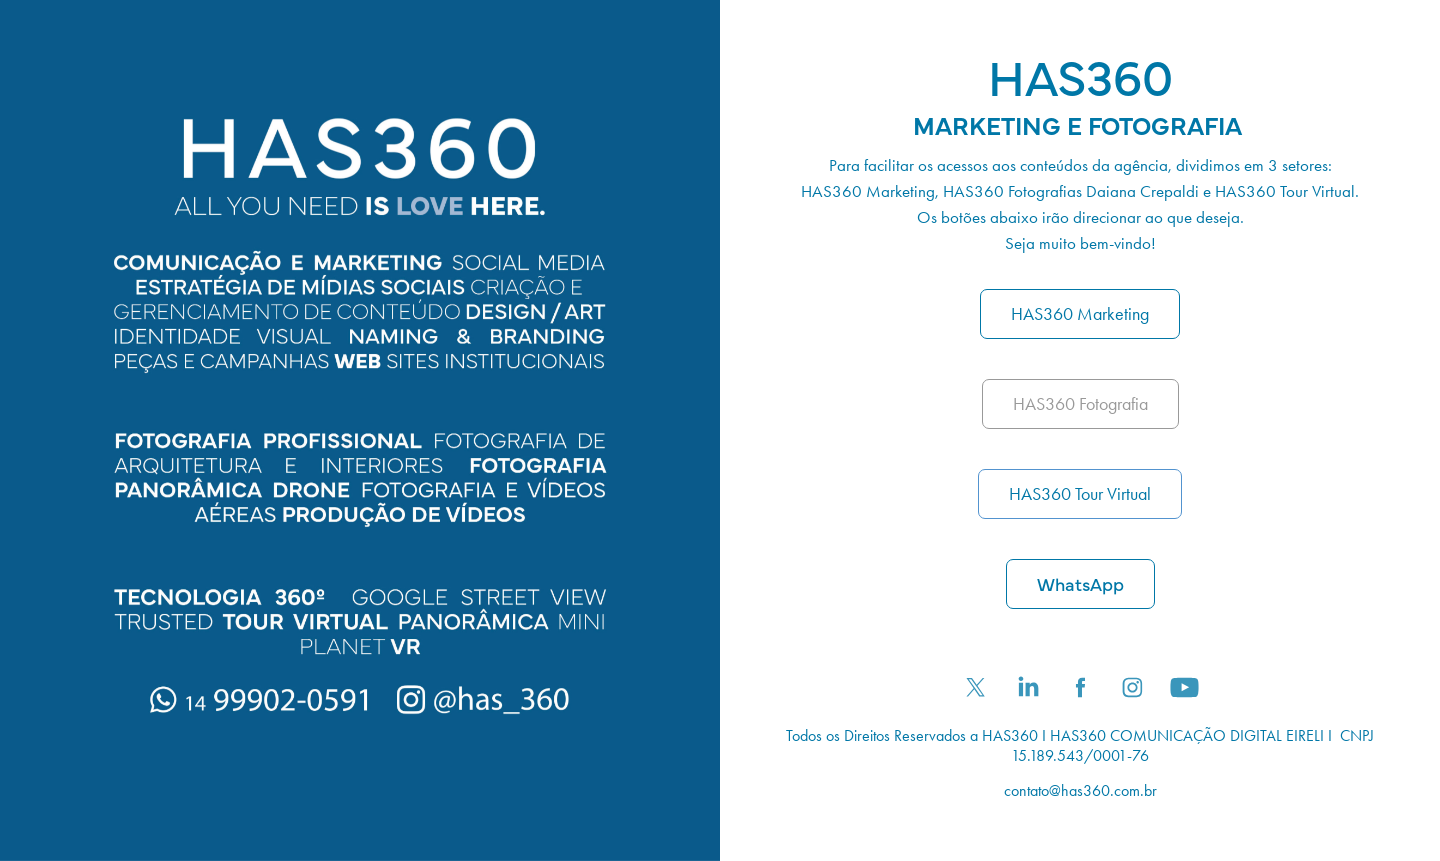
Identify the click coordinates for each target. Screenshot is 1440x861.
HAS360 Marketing (1080, 314)
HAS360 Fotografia (1080, 404)
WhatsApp (1080, 583)
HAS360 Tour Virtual (1080, 494)
